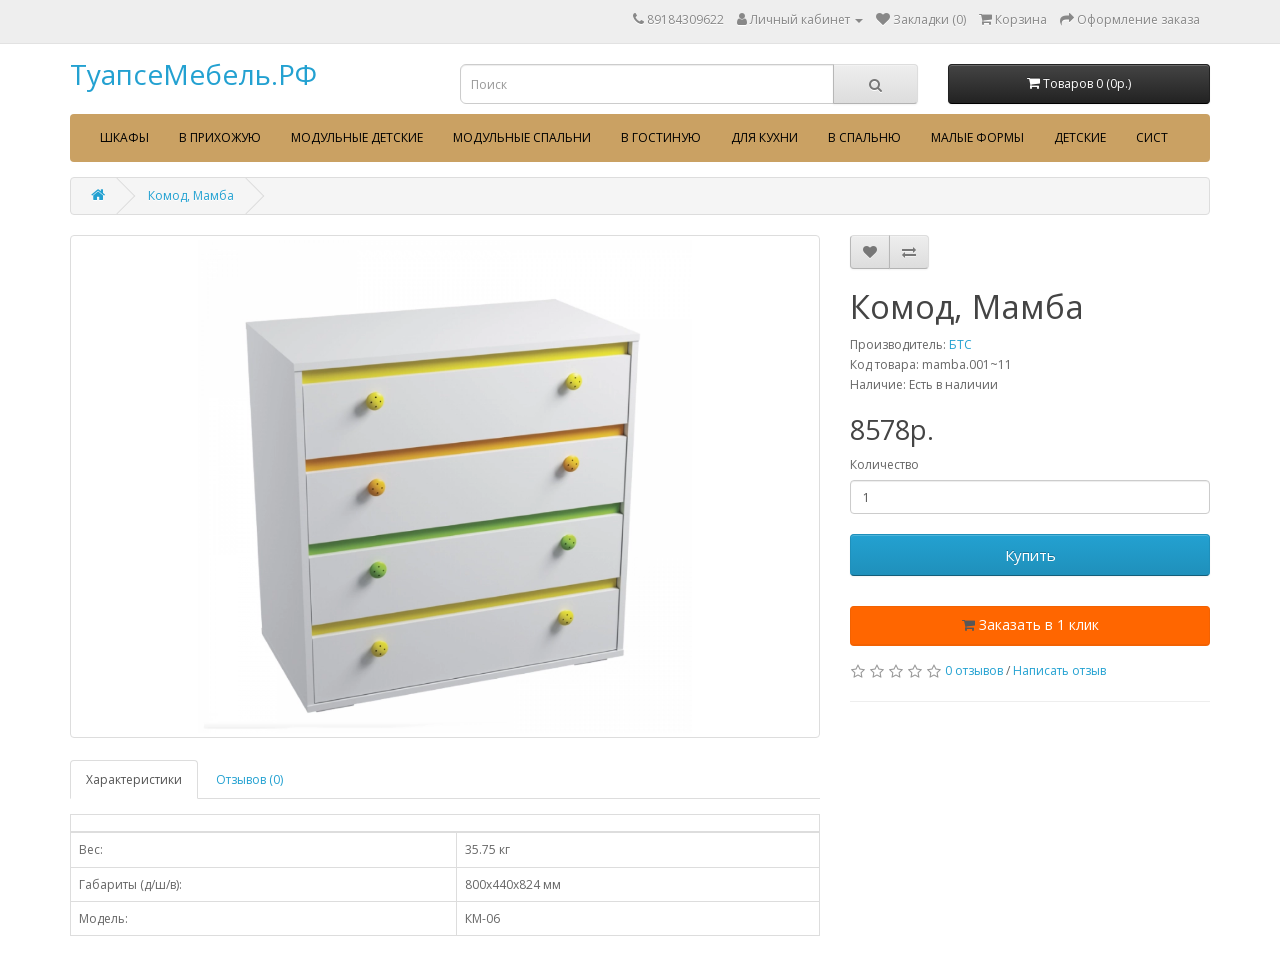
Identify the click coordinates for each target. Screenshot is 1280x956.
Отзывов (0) (249, 779)
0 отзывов (974, 670)
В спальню (864, 137)
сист (1152, 137)
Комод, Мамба (191, 195)
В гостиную (661, 137)
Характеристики (134, 779)
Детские (1080, 137)
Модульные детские (357, 137)
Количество (884, 464)
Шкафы (124, 137)
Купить (1030, 555)
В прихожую (220, 137)
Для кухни (764, 137)
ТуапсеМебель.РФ (193, 74)
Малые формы (977, 137)
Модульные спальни (522, 137)
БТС (960, 344)
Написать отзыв (1059, 670)
